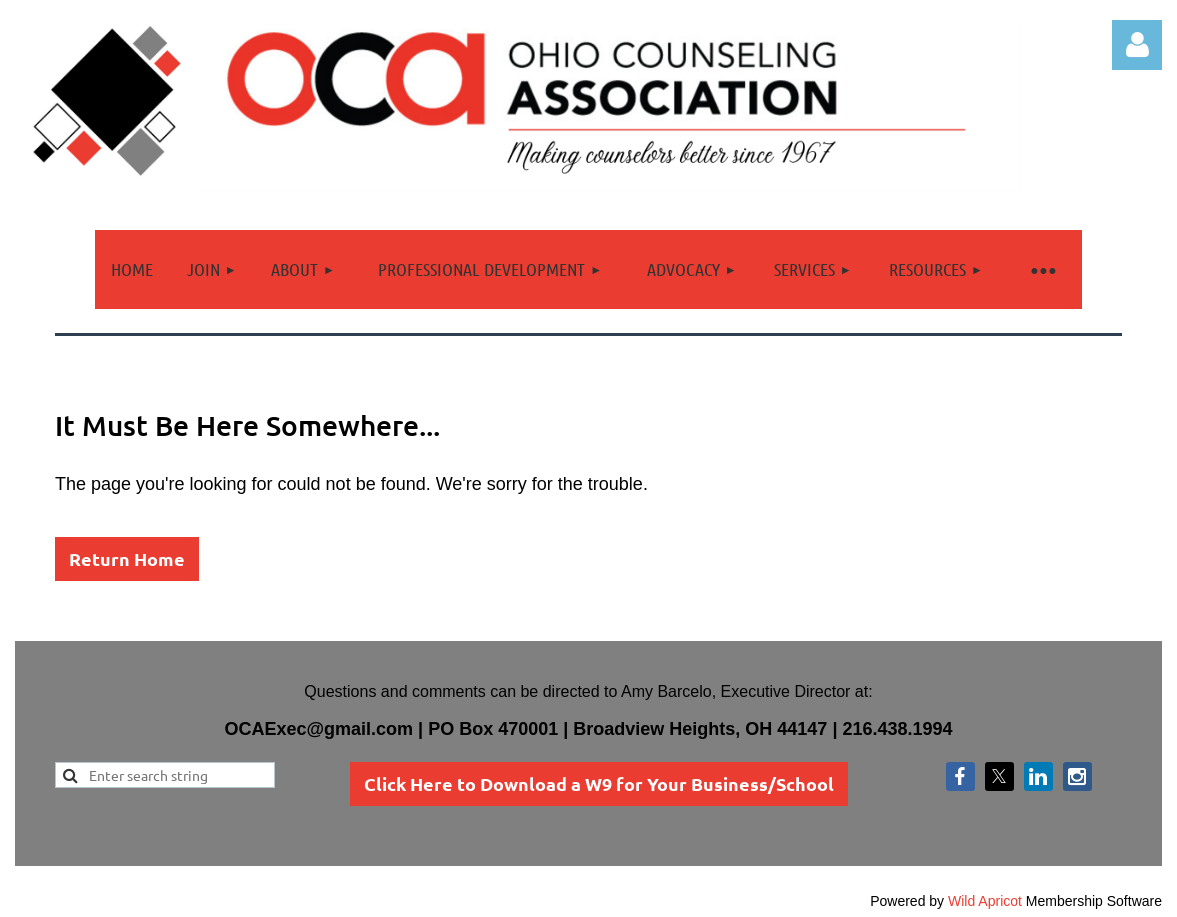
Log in (1137, 45)
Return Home (127, 558)
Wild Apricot (985, 901)
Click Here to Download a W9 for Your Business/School (599, 783)
